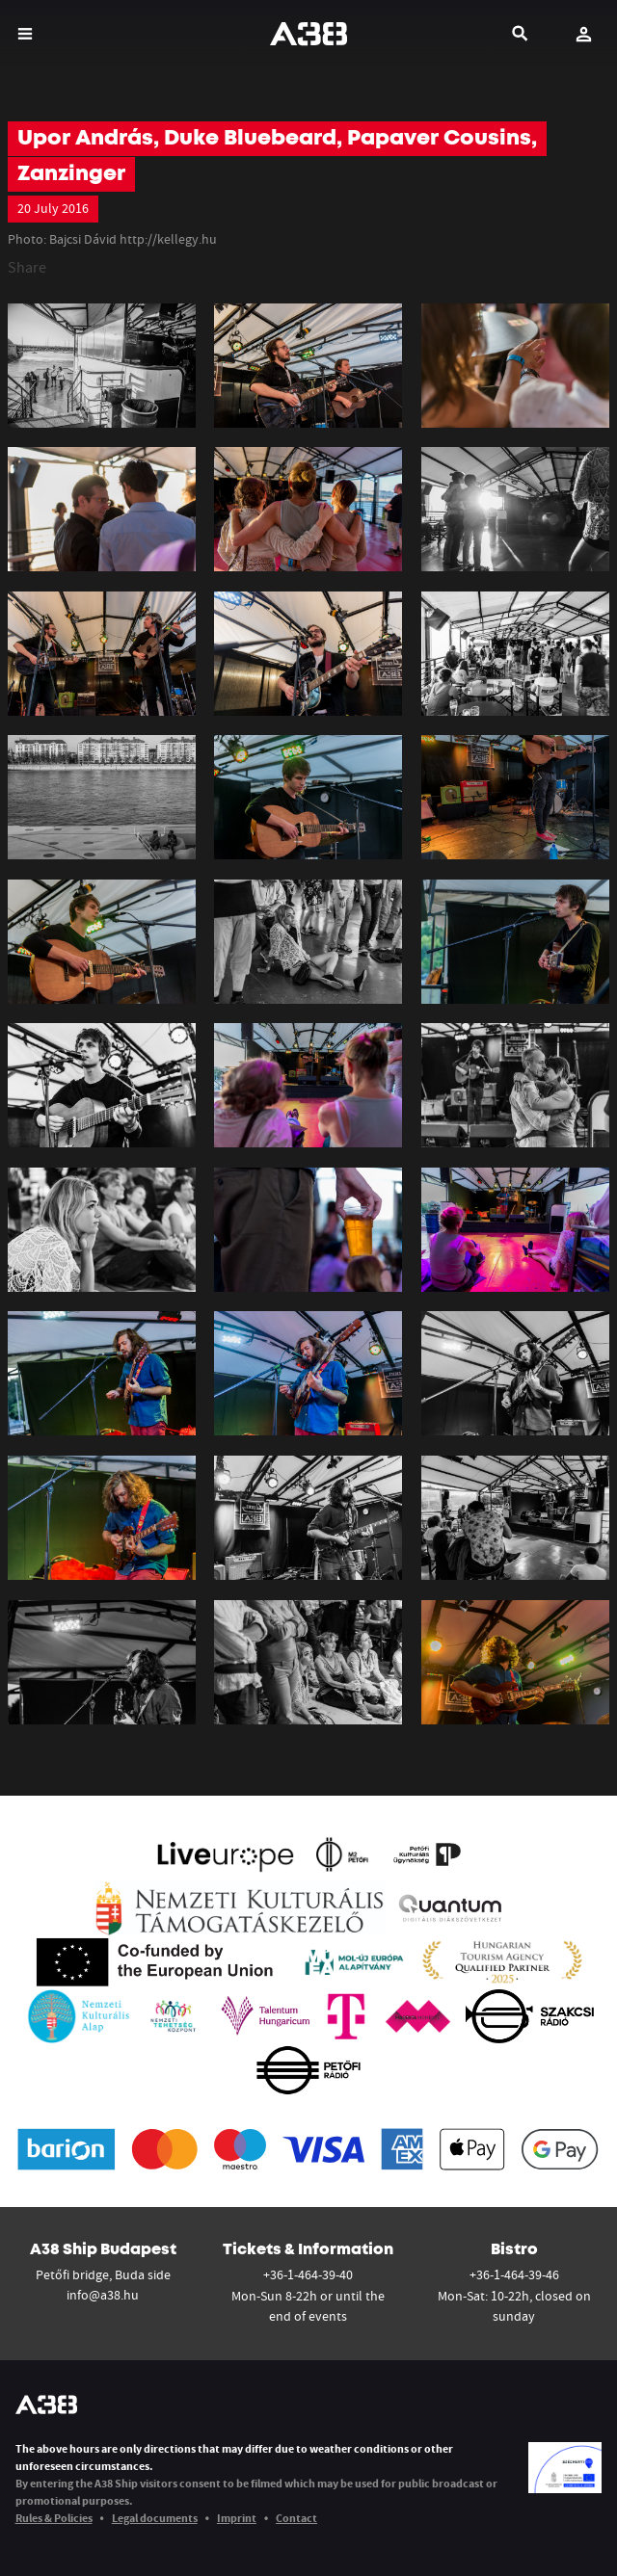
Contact (296, 2517)
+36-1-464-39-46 (514, 2274)
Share (27, 266)
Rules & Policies (54, 2517)
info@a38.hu (103, 2294)
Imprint (236, 2517)
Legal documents (155, 2517)
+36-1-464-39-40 (308, 2274)
